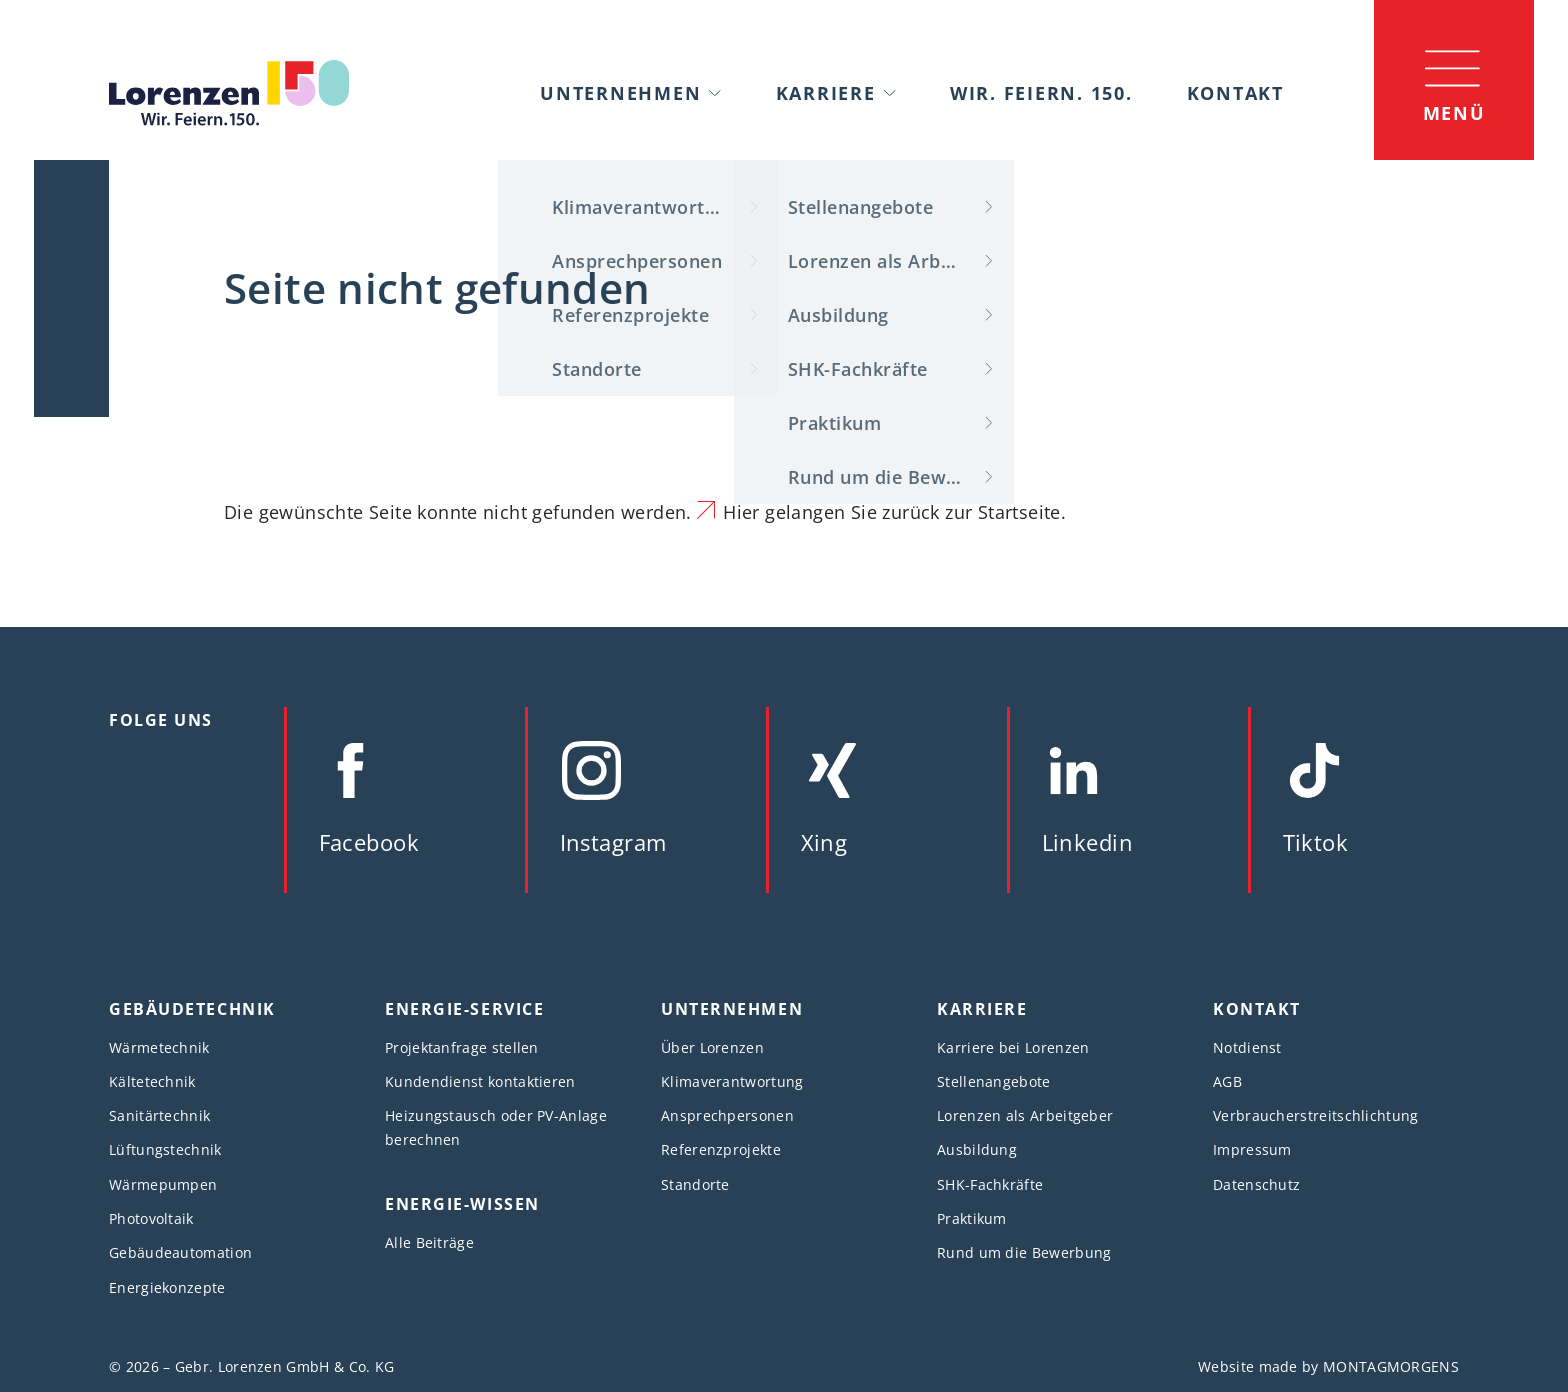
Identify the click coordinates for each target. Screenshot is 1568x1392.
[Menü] (1454, 80)
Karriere (826, 93)
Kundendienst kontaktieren (480, 1081)
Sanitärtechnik (159, 1115)
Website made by (1328, 1366)
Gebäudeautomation (180, 1252)
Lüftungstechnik (165, 1149)
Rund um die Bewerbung (1024, 1252)
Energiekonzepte (167, 1287)
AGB (1227, 1081)
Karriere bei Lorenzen (1013, 1047)
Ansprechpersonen (727, 1115)
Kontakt (1235, 93)
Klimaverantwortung (732, 1081)
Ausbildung (977, 1149)
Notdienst (1247, 1047)
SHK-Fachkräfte (990, 1184)
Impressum (1252, 1149)
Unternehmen (620, 93)
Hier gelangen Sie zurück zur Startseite (891, 512)
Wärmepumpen (163, 1184)
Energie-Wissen (462, 1204)
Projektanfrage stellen (462, 1047)
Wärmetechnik (159, 1047)
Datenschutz (1256, 1184)
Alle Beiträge (429, 1242)
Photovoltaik (151, 1218)
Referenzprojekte (721, 1149)
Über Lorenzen (712, 1047)
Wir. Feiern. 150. (1041, 93)
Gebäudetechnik (192, 1009)
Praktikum (972, 1218)
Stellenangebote (994, 1081)
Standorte (695, 1184)
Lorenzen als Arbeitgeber (1025, 1115)
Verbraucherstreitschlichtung (1316, 1115)
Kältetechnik (152, 1081)
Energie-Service (464, 1009)
